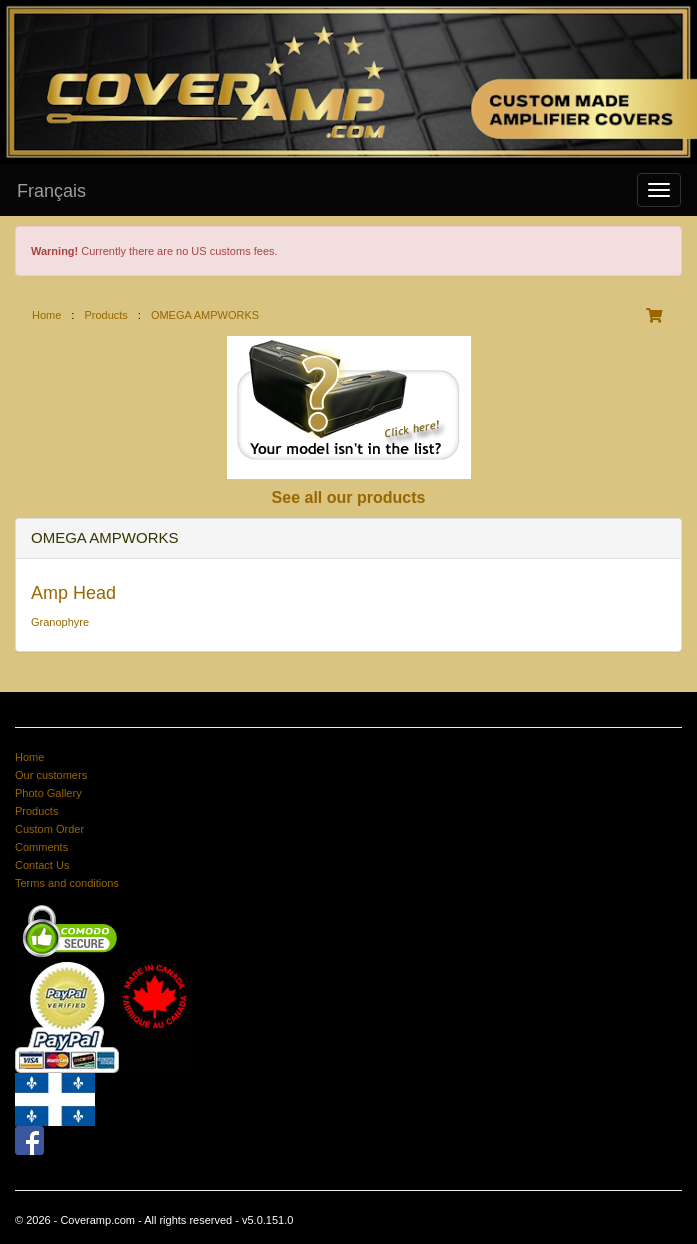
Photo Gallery (48, 793)
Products (105, 315)
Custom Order (49, 829)
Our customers (51, 775)
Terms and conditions (67, 883)
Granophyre (60, 622)
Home (46, 315)
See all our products (349, 497)
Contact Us (42, 865)
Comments (41, 847)
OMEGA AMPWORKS (205, 315)
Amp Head (73, 593)
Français (51, 191)
